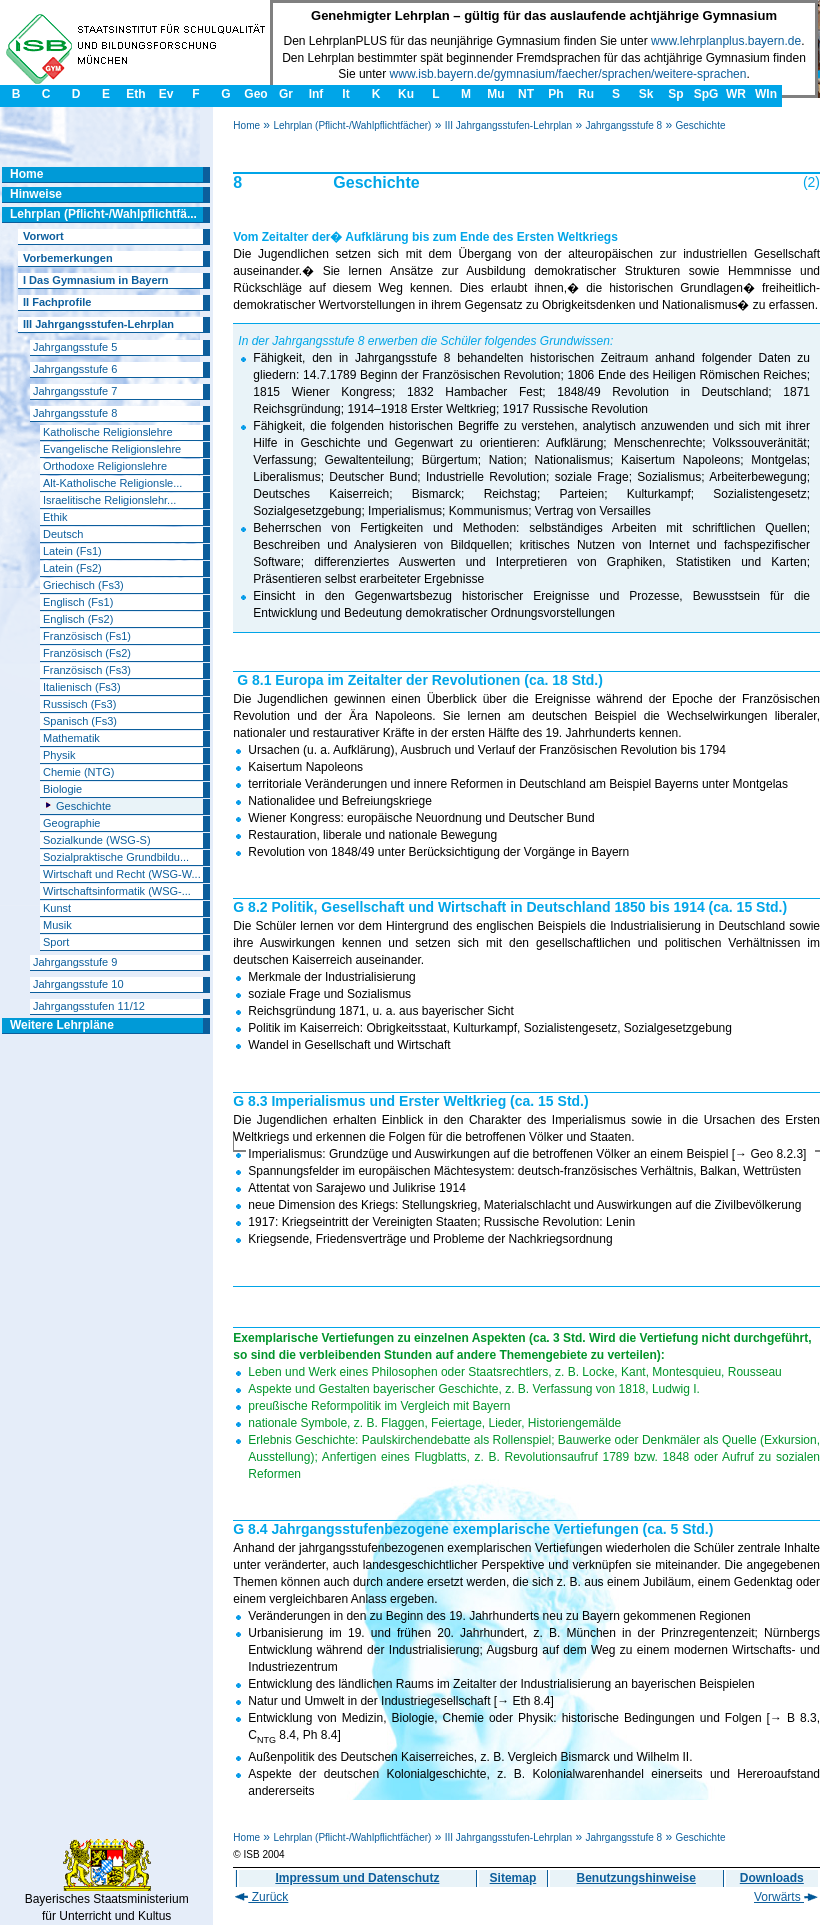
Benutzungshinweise (636, 1878)
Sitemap (513, 1878)
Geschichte (700, 125)
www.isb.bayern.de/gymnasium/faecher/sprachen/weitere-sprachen (568, 74)
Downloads (772, 1878)
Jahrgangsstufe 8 (623, 125)
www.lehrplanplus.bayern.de (726, 41)
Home (246, 125)
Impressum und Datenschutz (357, 1878)
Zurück (261, 1897)
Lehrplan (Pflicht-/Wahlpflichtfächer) (352, 125)
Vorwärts (786, 1897)
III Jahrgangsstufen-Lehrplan (508, 125)
